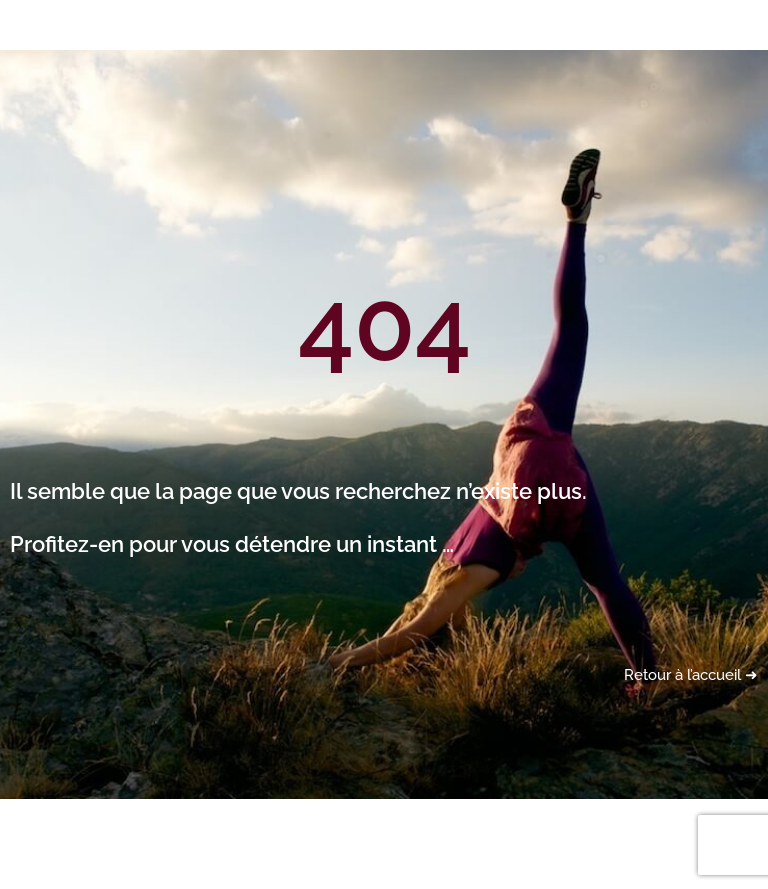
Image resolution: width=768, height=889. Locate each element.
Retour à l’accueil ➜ (691, 675)
